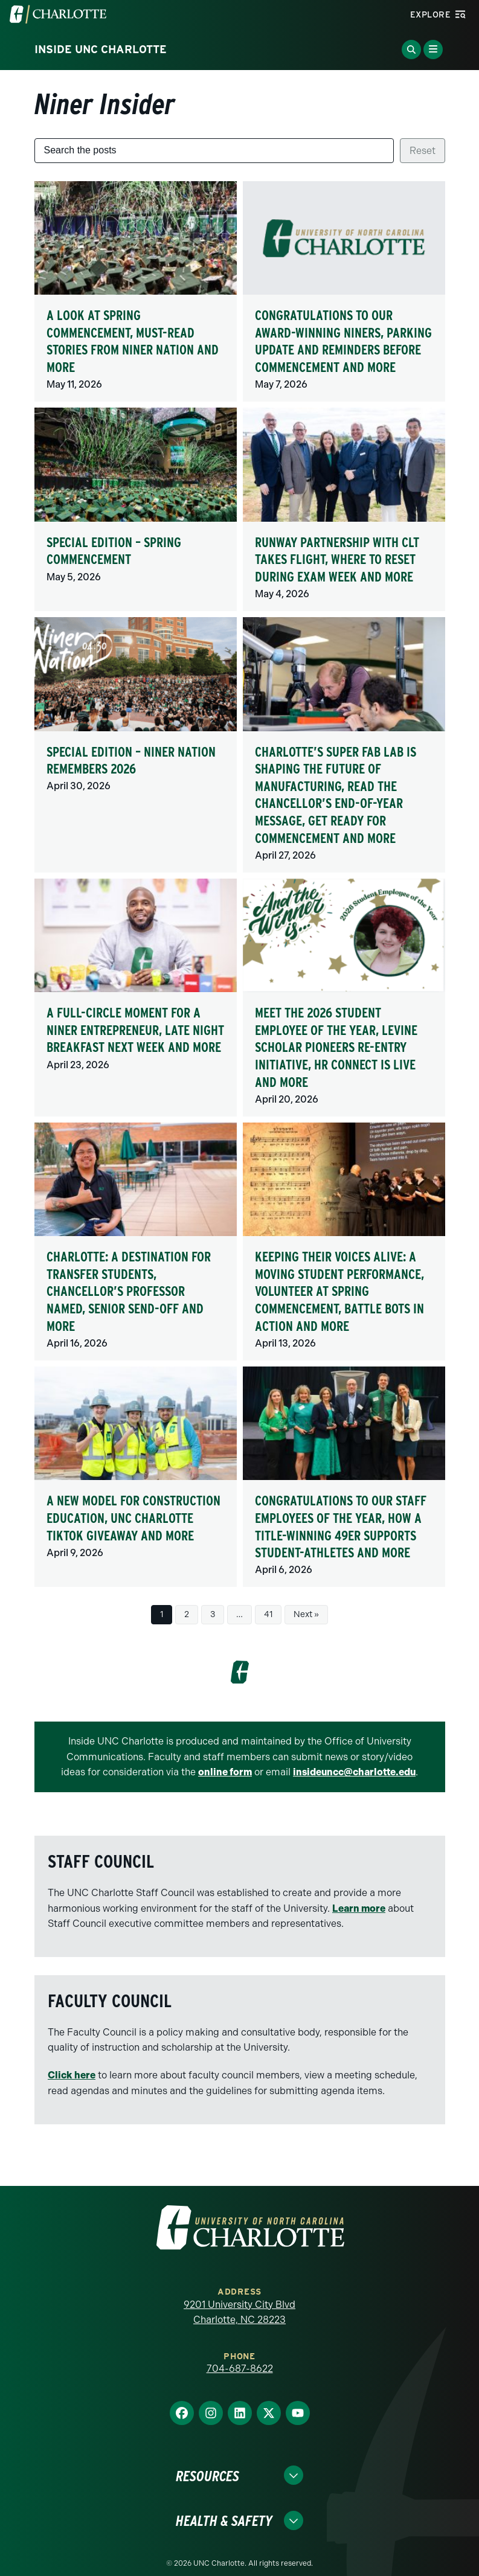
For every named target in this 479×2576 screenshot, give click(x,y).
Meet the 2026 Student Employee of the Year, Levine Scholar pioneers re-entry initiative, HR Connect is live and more (336, 1047)
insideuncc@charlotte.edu (354, 1772)
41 (268, 1614)
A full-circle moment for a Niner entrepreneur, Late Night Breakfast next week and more (135, 1030)
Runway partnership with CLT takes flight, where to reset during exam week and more (337, 559)
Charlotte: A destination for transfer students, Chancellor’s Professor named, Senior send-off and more (129, 1291)
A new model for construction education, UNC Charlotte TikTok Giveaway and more (133, 1518)
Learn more (358, 1908)
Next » (306, 1614)
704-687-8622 (240, 2368)
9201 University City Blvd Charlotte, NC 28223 (239, 2312)
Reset (423, 150)
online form (225, 1772)
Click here (71, 2075)
